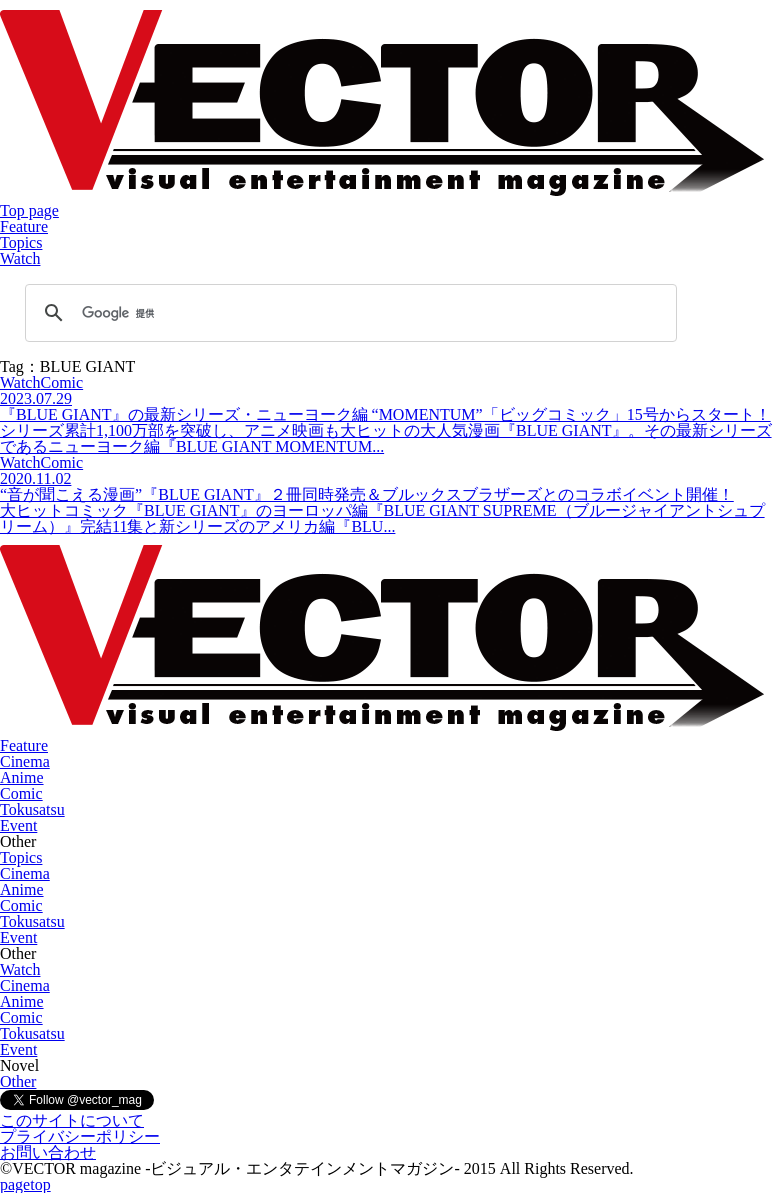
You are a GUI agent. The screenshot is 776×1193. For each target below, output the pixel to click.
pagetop (25, 1184)
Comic (21, 793)
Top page (29, 210)
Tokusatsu (32, 809)
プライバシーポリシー (80, 1136)
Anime (22, 777)
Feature (24, 226)
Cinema (25, 761)
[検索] (348, 313)
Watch (20, 258)
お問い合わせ (48, 1152)
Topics (21, 242)
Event (18, 825)
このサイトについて (72, 1120)
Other (18, 1081)
